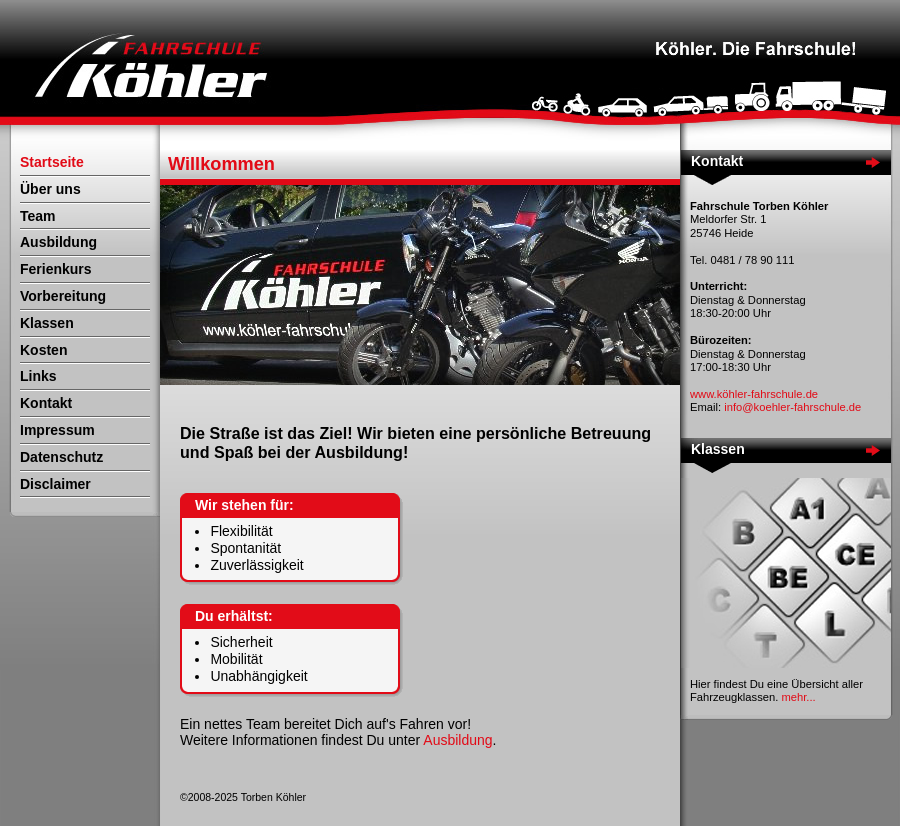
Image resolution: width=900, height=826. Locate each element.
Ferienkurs (56, 269)
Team (38, 216)
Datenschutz (61, 457)
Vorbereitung (63, 296)
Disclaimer (55, 484)
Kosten (43, 350)
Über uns (50, 189)
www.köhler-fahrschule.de (754, 394)
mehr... (798, 697)
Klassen (47, 323)
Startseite (52, 162)
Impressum (57, 430)
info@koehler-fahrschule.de (792, 407)
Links (38, 376)
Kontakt (46, 403)
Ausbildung (58, 242)
